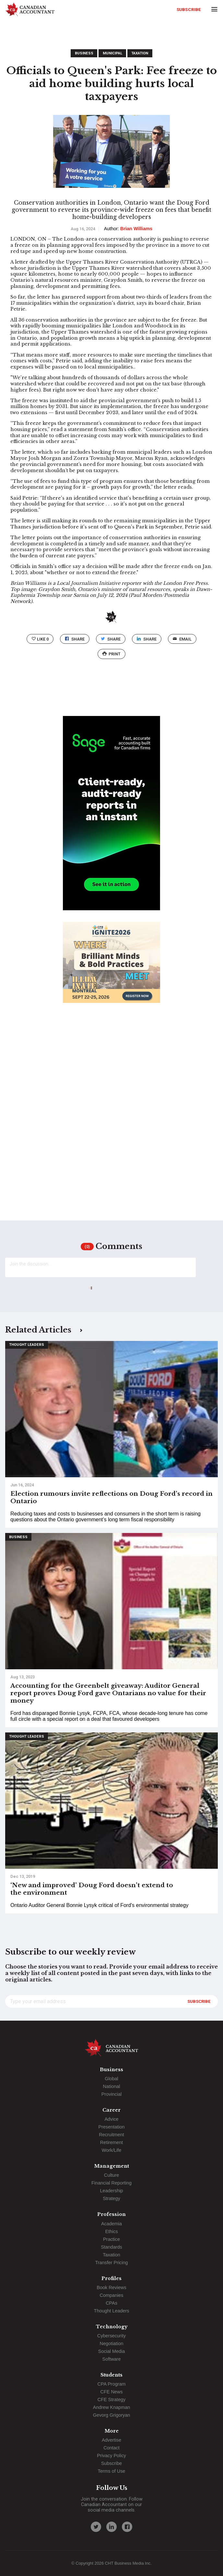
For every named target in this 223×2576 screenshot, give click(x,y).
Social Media (111, 2351)
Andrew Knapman (111, 2407)
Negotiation (111, 2343)
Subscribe (189, 9)
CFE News (111, 2391)
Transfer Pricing (111, 2262)
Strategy (111, 2198)
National (111, 2086)
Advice (111, 2119)
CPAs (111, 2303)
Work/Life (112, 2150)
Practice (111, 2239)
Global (111, 2078)
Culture (111, 2175)
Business (84, 53)
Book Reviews (111, 2287)
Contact (111, 2447)
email (182, 639)
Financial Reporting (111, 2182)
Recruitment (111, 2134)
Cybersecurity (111, 2335)
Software (111, 2359)
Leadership (111, 2190)
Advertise (111, 2440)
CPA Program (112, 2384)
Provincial (111, 2094)
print (111, 654)
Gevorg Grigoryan (111, 2415)
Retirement (111, 2142)
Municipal (112, 53)
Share (74, 639)
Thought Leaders (26, 1345)
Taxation (139, 53)
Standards (111, 2247)
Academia (111, 2223)
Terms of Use (111, 2471)
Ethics (111, 2231)
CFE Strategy (111, 2399)
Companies (111, 2295)
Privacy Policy (111, 2455)
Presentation (112, 2126)
